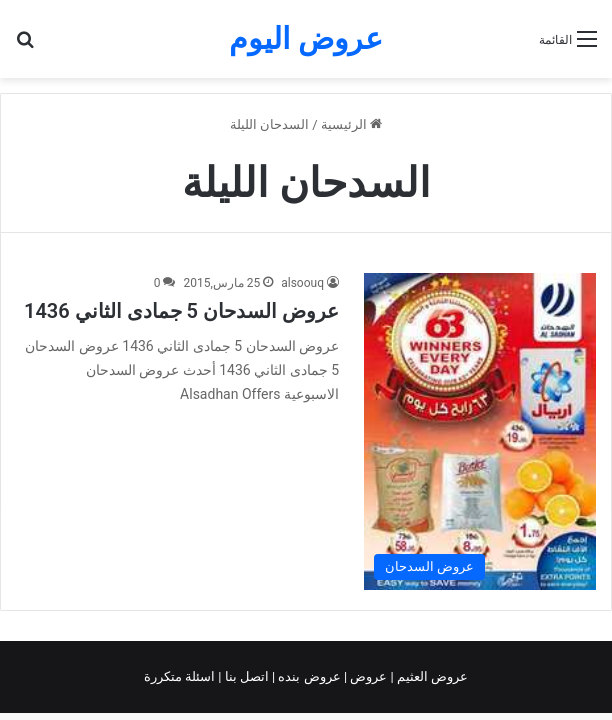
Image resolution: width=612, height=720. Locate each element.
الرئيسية (351, 124)
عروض (368, 676)
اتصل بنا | (245, 676)
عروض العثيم (431, 676)
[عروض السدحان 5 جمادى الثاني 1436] (480, 431)
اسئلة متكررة (181, 676)
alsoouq (302, 283)
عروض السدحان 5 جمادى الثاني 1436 (181, 311)
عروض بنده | (308, 676)
